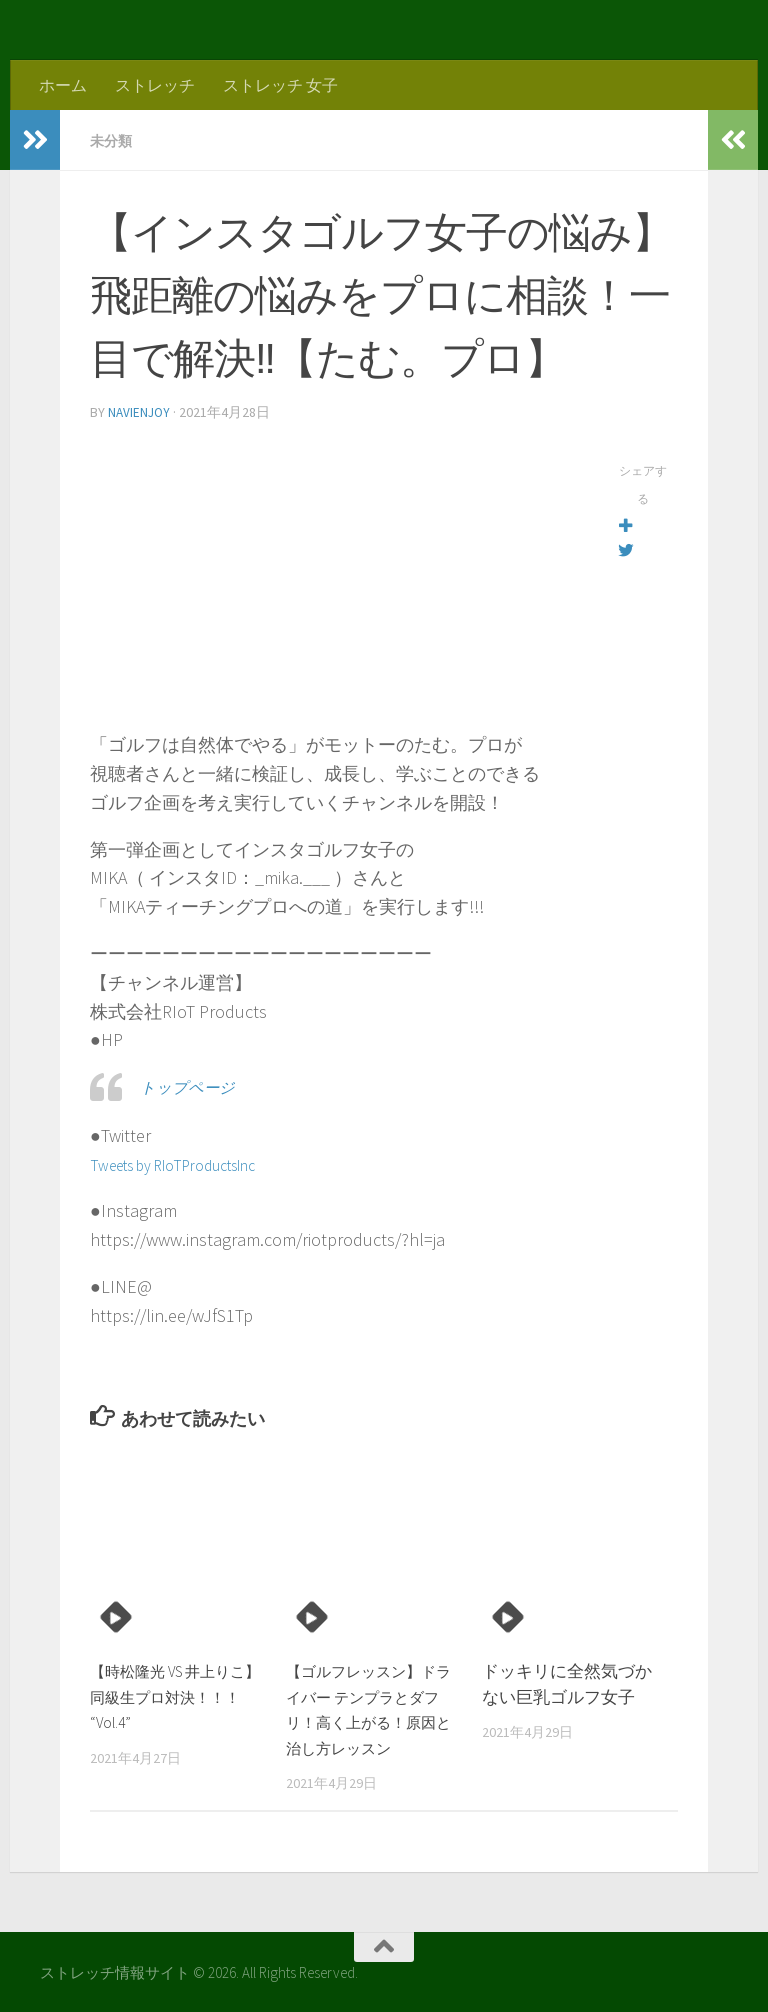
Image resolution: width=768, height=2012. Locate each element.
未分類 (114, 140)
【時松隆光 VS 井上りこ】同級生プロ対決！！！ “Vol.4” (169, 1694)
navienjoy (140, 411)
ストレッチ (155, 85)
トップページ (194, 1084)
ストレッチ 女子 (280, 85)
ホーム (63, 85)
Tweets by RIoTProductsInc (191, 1162)
